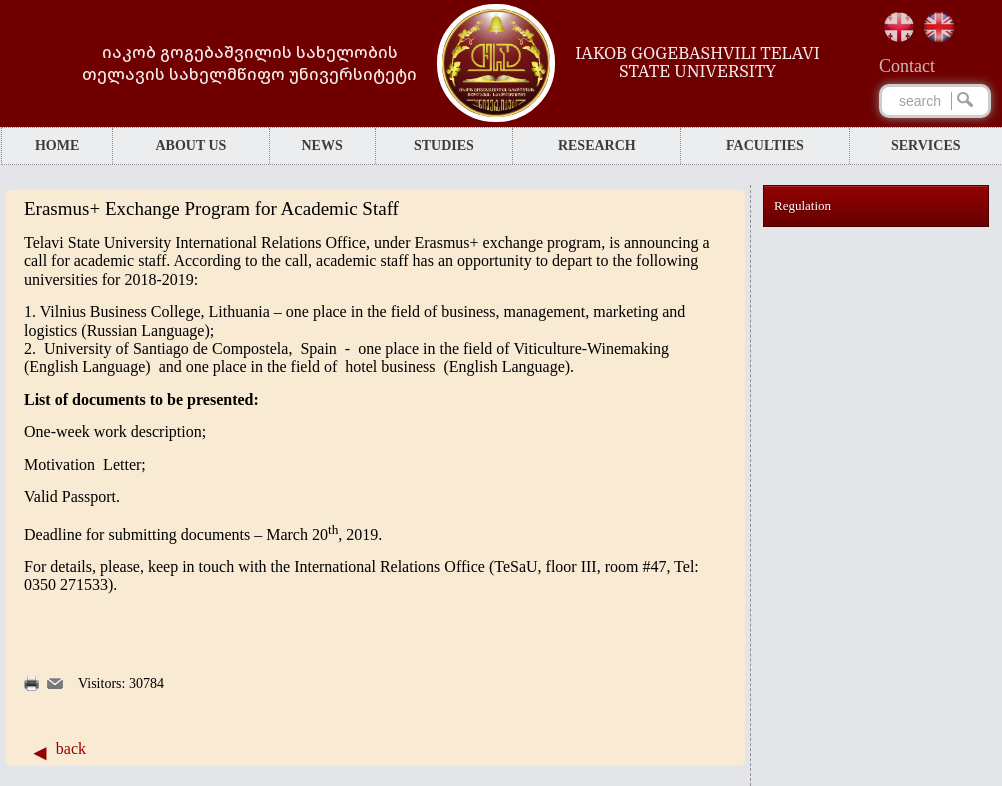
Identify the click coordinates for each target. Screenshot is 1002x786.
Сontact (907, 66)
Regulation (802, 205)
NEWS (321, 145)
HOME (57, 145)
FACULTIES (765, 145)
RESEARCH (597, 145)
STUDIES (444, 145)
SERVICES (926, 145)
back (71, 748)
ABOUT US (190, 145)
